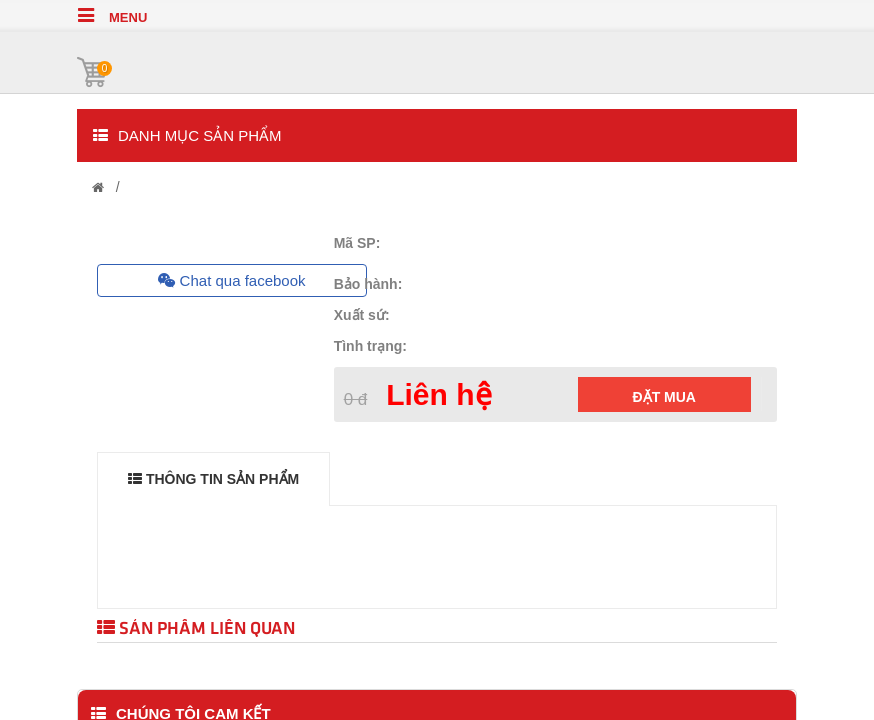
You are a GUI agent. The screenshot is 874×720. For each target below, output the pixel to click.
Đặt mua (664, 397)
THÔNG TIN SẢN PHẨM (213, 479)
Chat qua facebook (231, 280)
